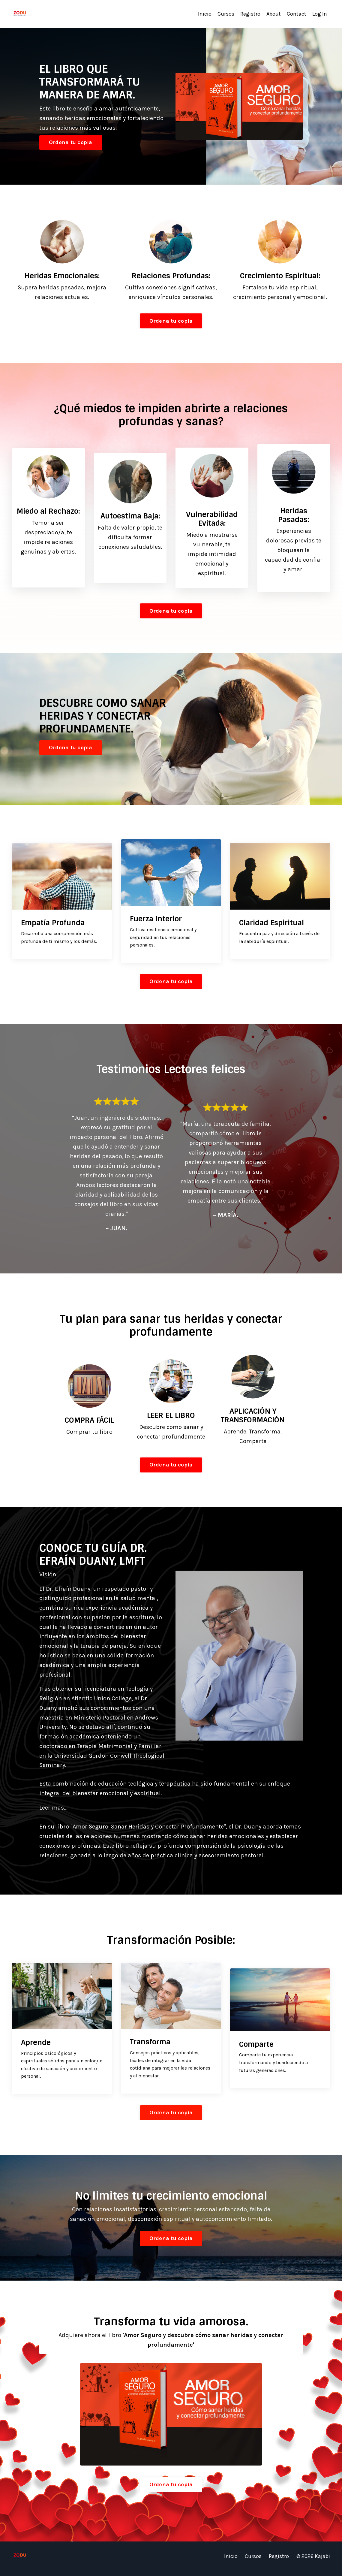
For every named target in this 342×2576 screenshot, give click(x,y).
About (273, 14)
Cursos (226, 14)
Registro (250, 14)
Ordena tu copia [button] (70, 142)
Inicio (205, 14)
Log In (319, 14)
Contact (296, 14)
